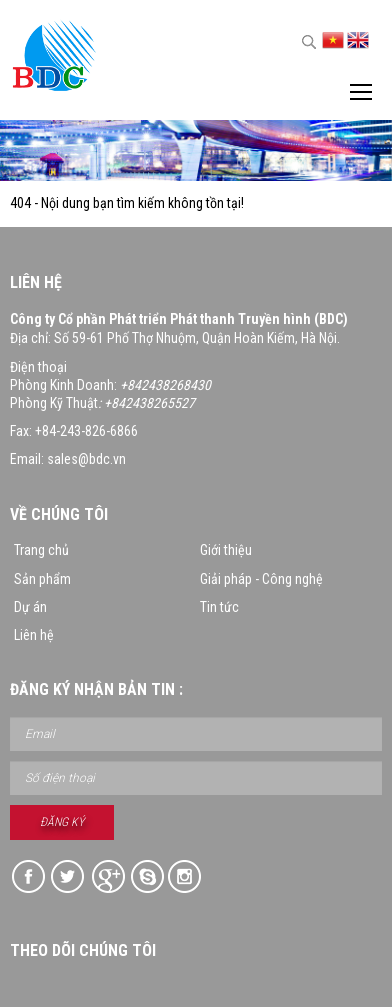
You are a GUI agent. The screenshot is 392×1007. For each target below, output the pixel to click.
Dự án (30, 607)
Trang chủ (41, 550)
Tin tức (219, 607)
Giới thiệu (226, 550)
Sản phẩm (42, 579)
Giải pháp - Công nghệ (261, 579)
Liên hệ (34, 635)
